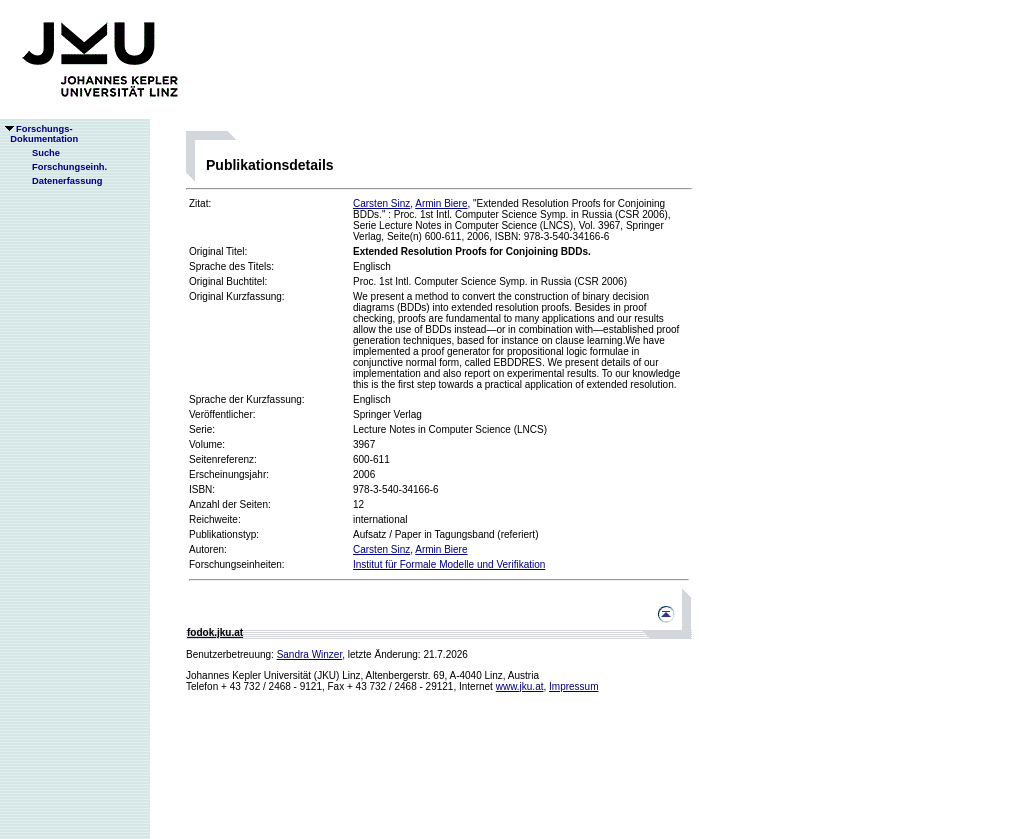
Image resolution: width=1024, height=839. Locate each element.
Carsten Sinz (381, 203)
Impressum (573, 686)
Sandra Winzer (310, 654)
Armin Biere (441, 203)
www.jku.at (520, 686)
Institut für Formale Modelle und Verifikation (449, 564)
